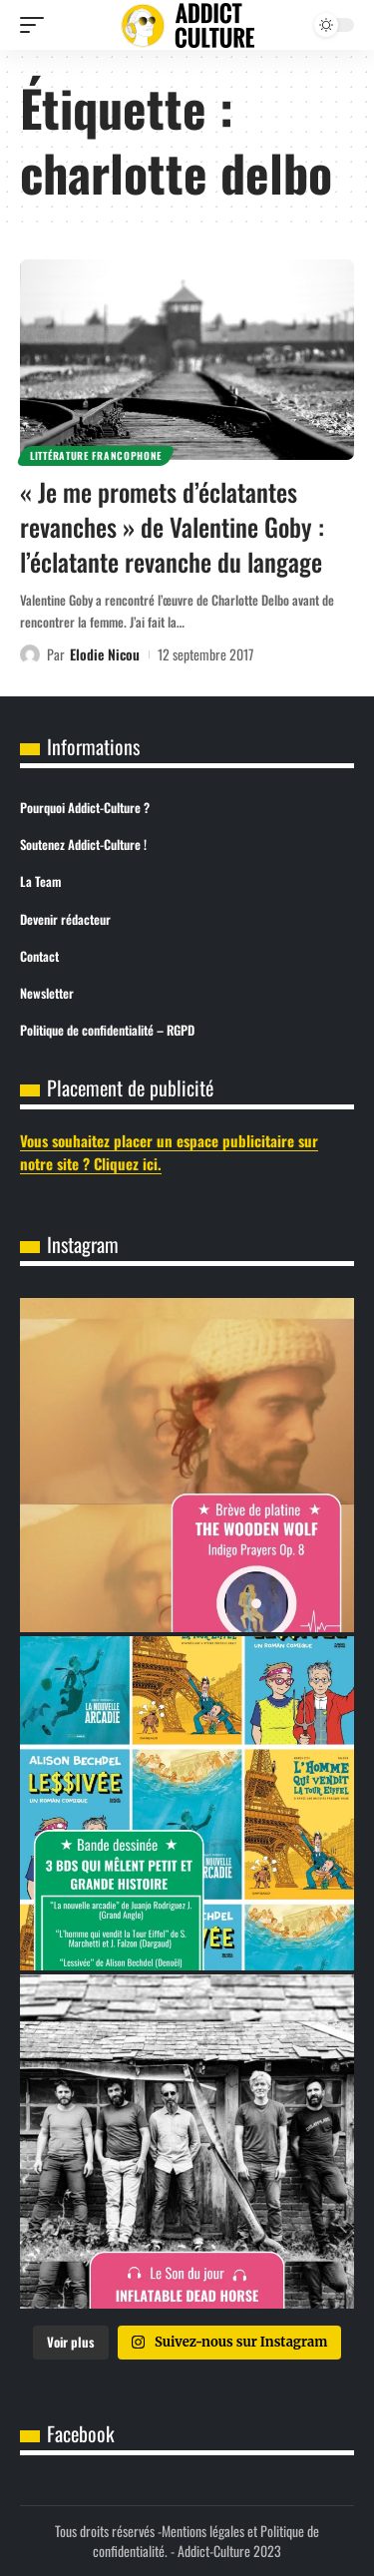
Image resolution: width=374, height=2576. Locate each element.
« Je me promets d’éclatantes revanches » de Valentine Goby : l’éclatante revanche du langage (172, 526)
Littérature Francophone (96, 455)
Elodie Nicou (105, 654)
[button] (37, 25)
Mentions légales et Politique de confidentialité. (206, 2540)
